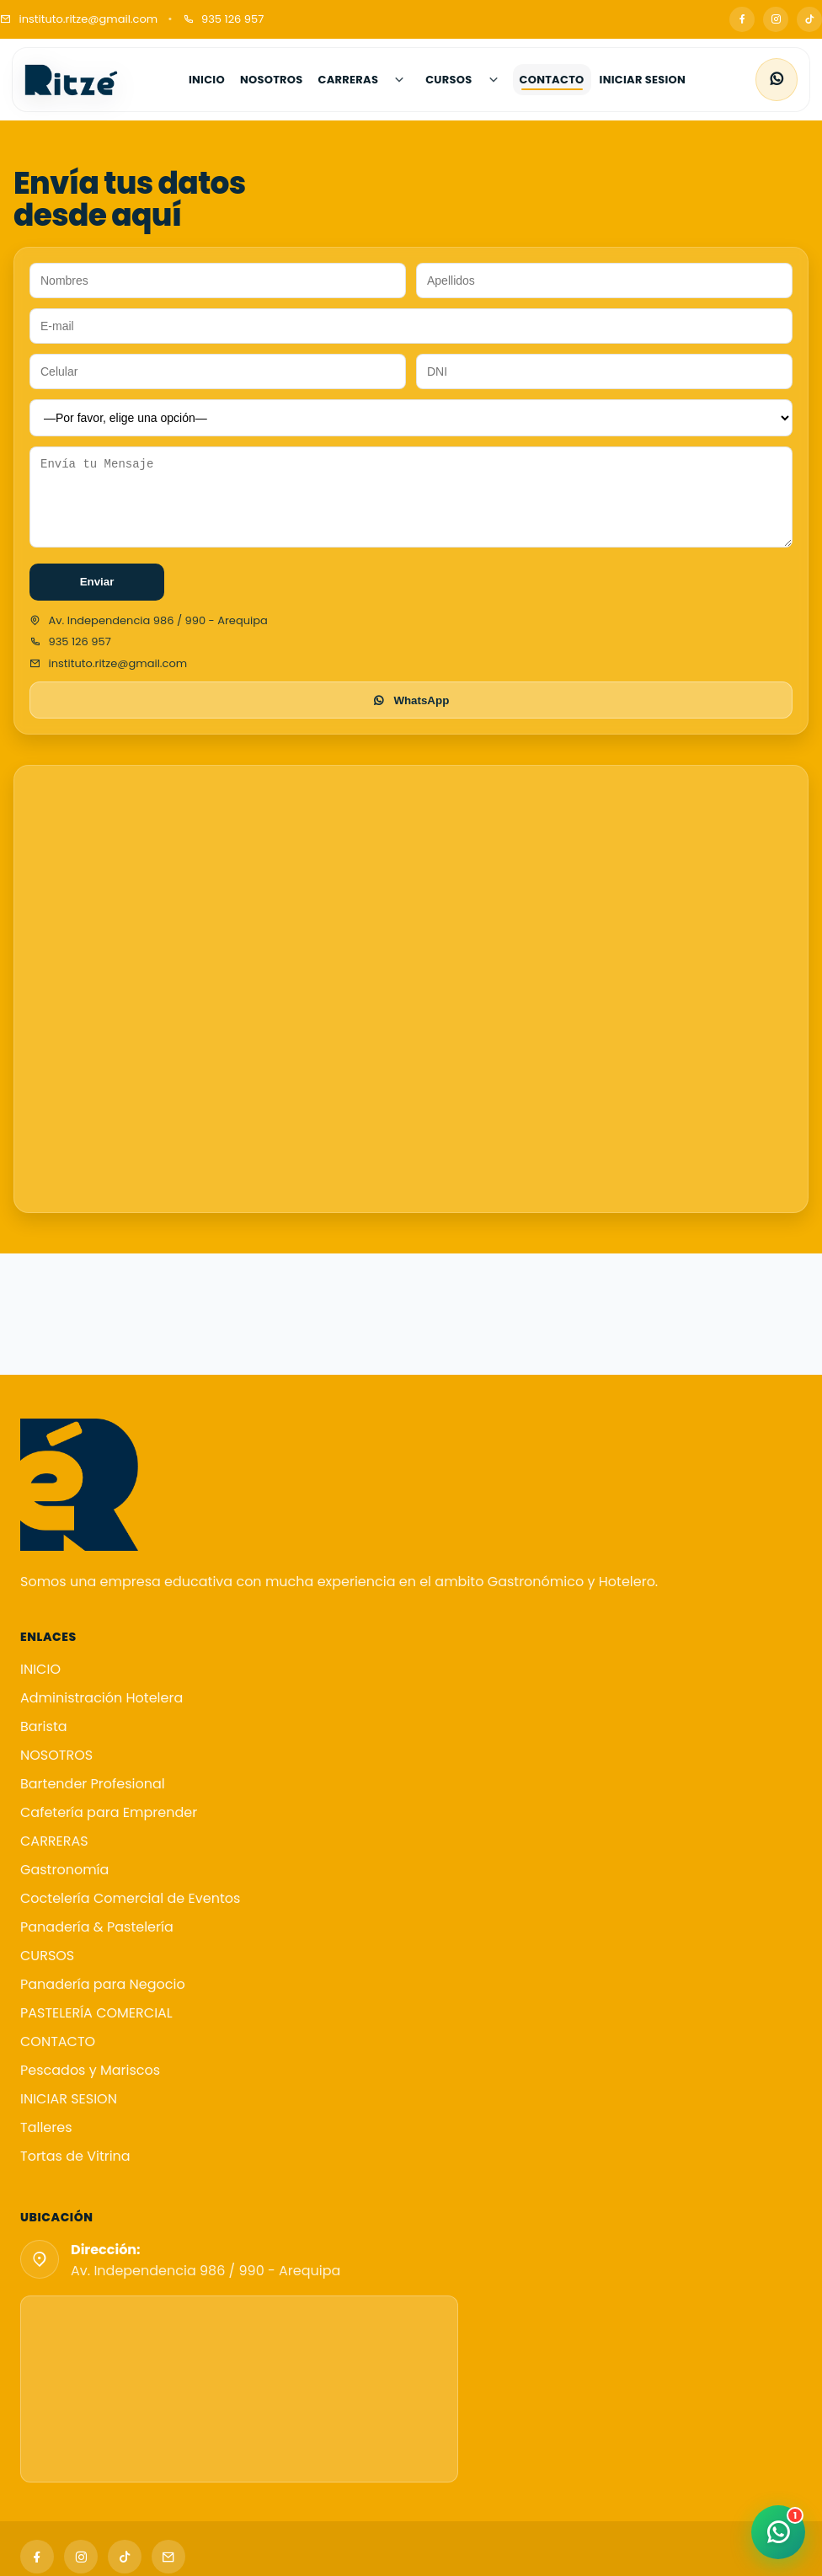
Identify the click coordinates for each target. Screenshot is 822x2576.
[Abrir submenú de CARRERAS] (399, 80)
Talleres (46, 2127)
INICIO (40, 1669)
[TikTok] (809, 19)
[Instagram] (775, 19)
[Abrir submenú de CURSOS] (493, 80)
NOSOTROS (56, 1755)
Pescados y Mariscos (90, 2070)
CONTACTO (57, 2041)
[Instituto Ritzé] (71, 80)
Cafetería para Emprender (108, 1812)
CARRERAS (54, 1841)
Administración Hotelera (101, 1698)
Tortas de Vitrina (75, 2156)
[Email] (168, 2556)
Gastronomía (64, 1869)
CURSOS (47, 1955)
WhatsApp (411, 701)
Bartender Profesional (92, 1783)
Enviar (97, 582)
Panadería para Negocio (102, 1984)
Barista (43, 1726)
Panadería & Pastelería (96, 1927)
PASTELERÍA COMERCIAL (96, 2013)
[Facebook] (742, 19)
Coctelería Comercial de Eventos (130, 1898)
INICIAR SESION (68, 2098)
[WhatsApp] (776, 79)
